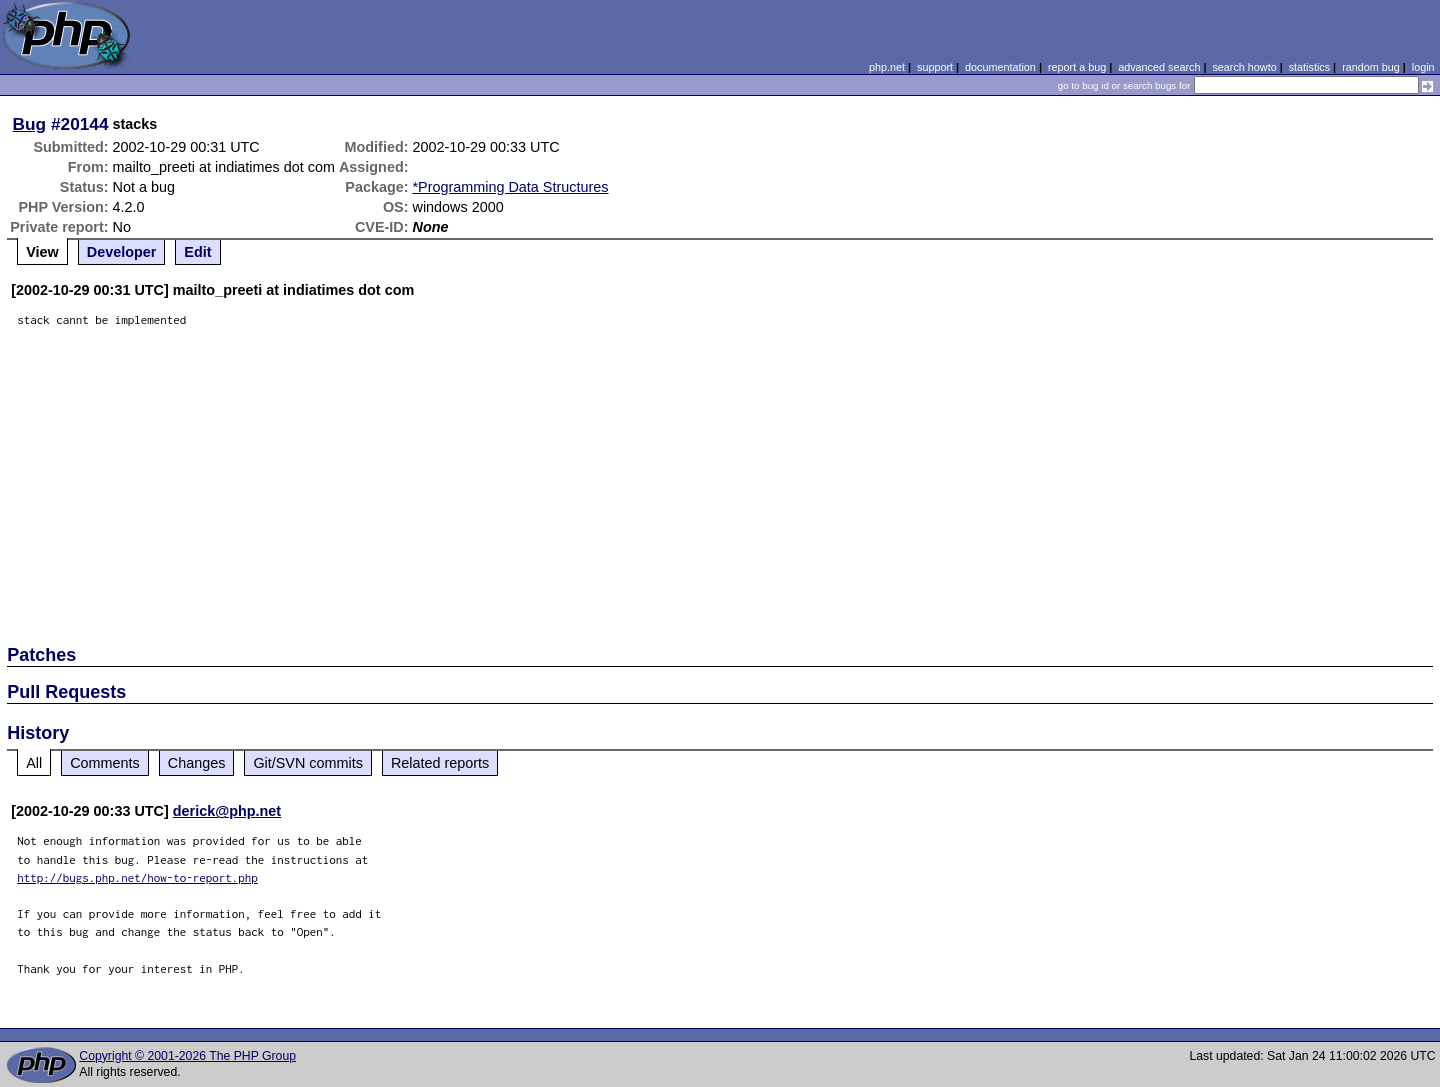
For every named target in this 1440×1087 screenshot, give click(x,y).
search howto (1244, 67)
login (1423, 67)
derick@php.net (227, 811)
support (935, 67)
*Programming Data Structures (511, 187)
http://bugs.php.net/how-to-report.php (137, 877)
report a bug (1077, 67)
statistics (1309, 67)
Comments (105, 763)
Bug (30, 124)
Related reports (440, 763)
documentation (1000, 67)
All (34, 763)
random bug (1371, 67)
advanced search (1159, 67)
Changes (197, 763)
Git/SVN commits (308, 763)
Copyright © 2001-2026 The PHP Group (187, 1056)
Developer (122, 252)
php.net (887, 67)
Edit (197, 252)
